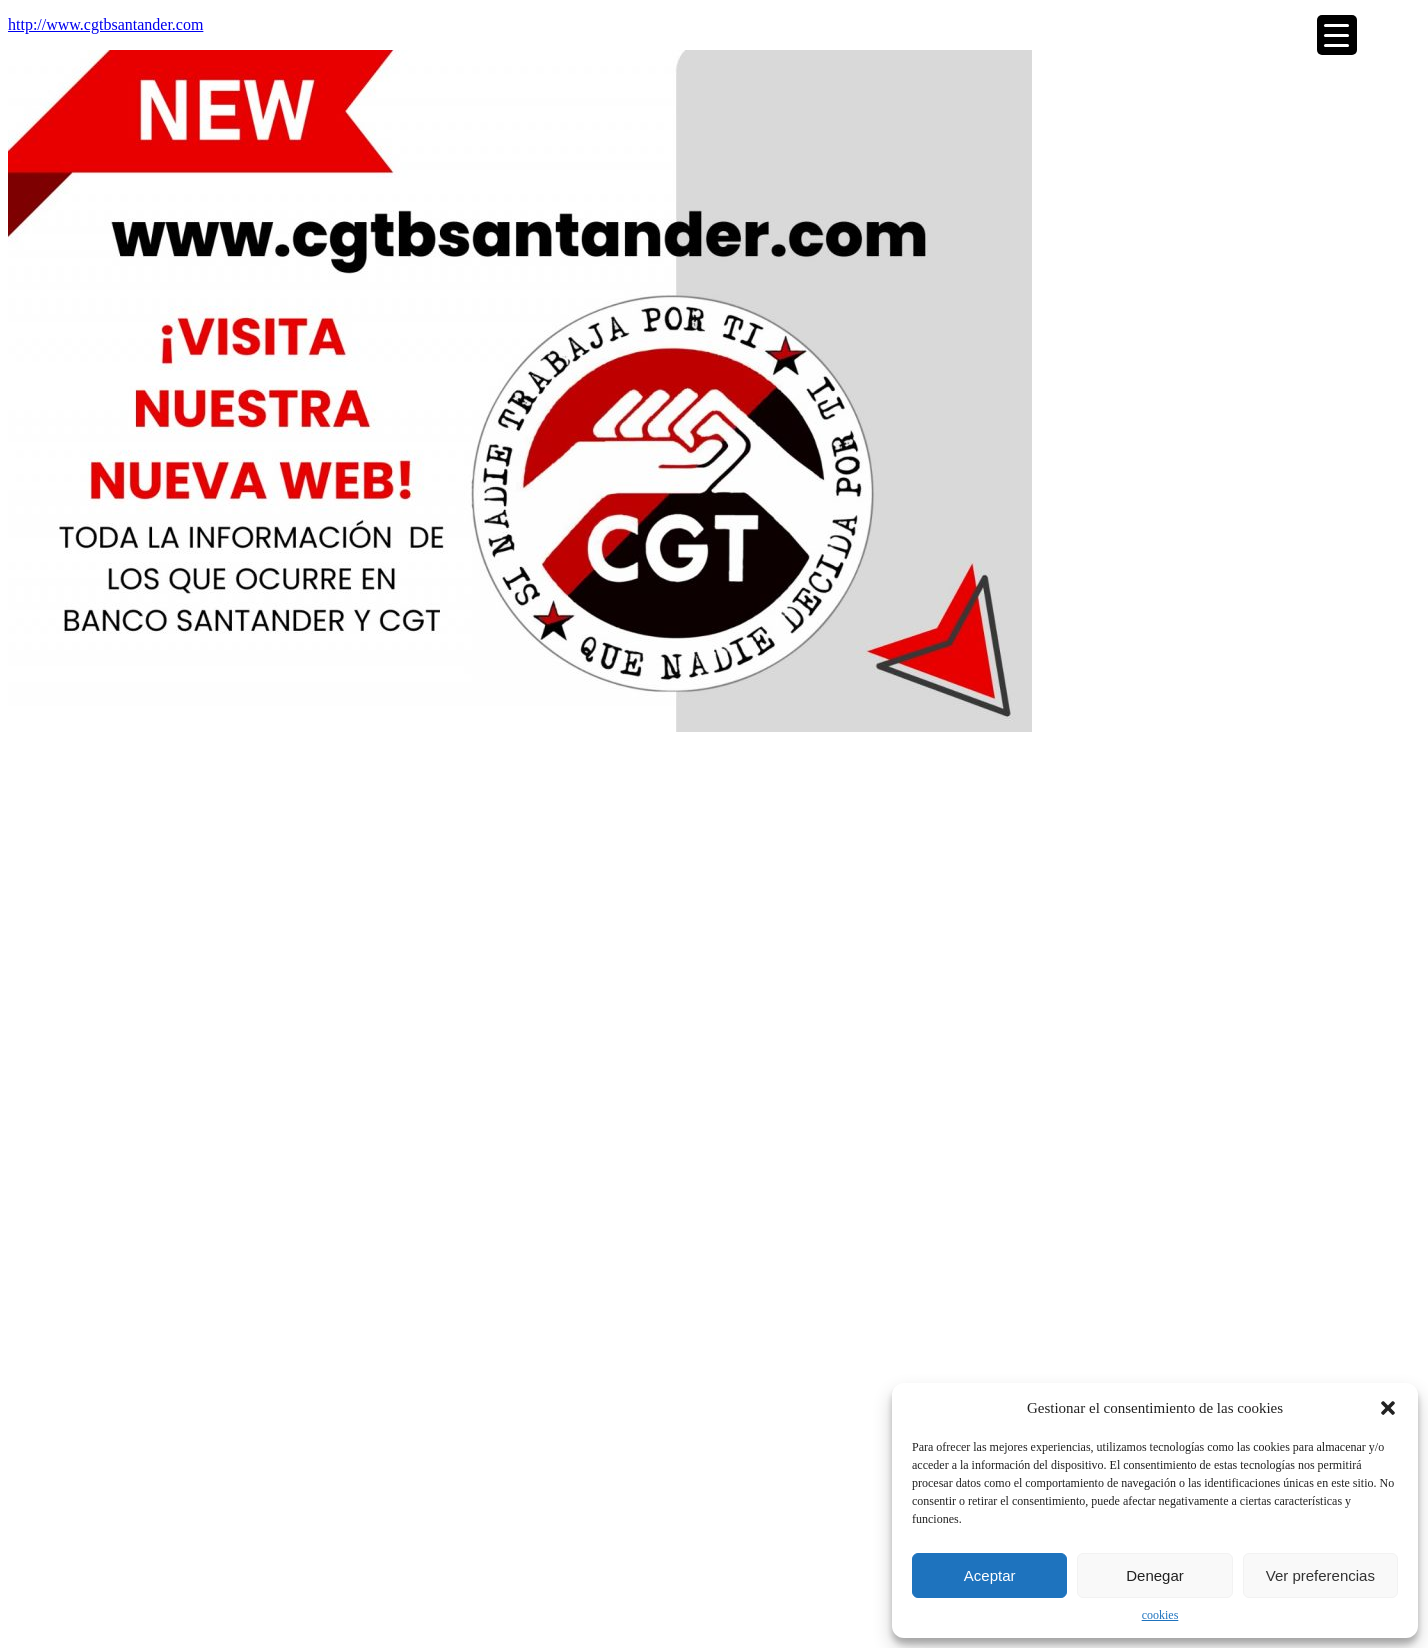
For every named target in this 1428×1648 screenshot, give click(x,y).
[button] (1388, 1408)
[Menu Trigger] (1337, 35)
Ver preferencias (1320, 1575)
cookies (1160, 1615)
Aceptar (990, 1575)
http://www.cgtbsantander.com (105, 24)
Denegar (1155, 1575)
